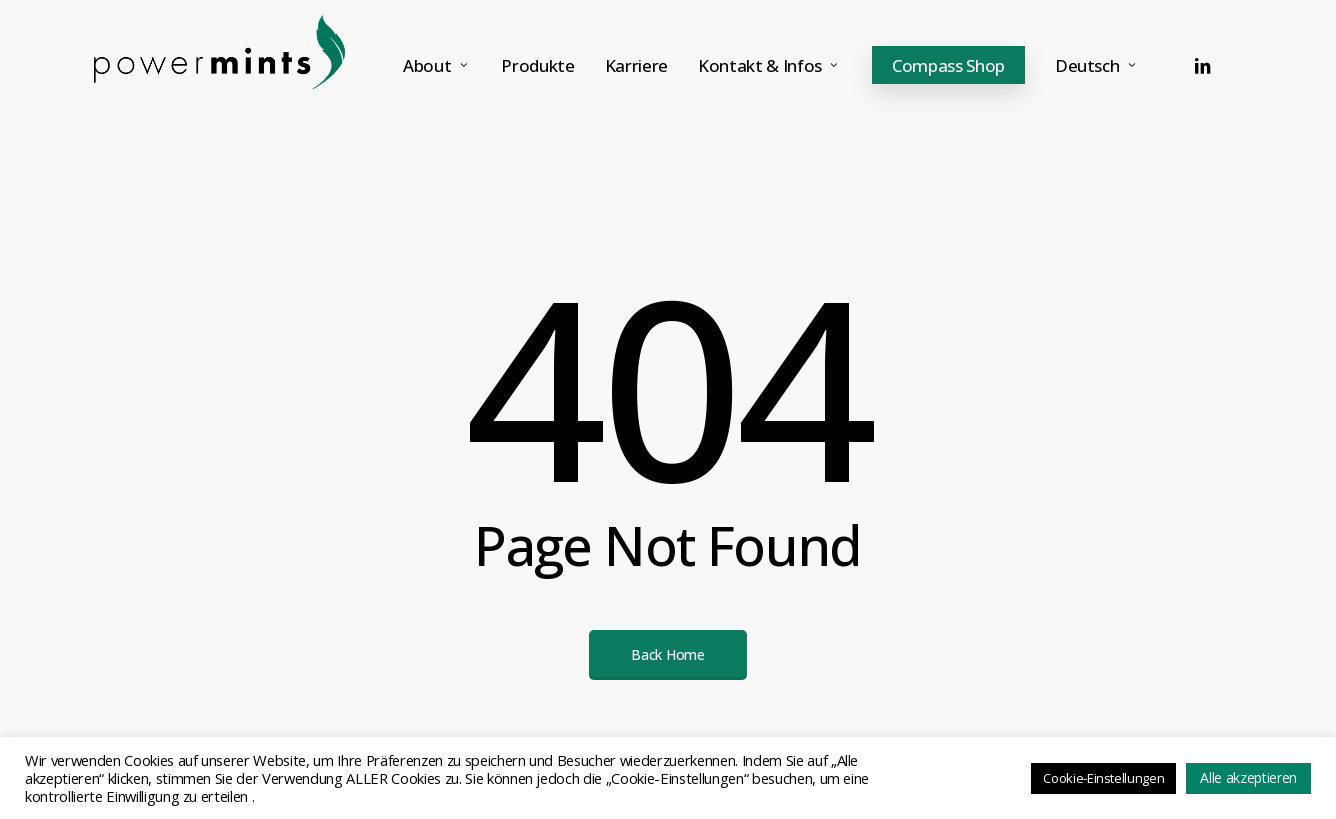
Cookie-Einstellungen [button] (1103, 778)
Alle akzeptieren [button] (1248, 777)
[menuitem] (1097, 65)
